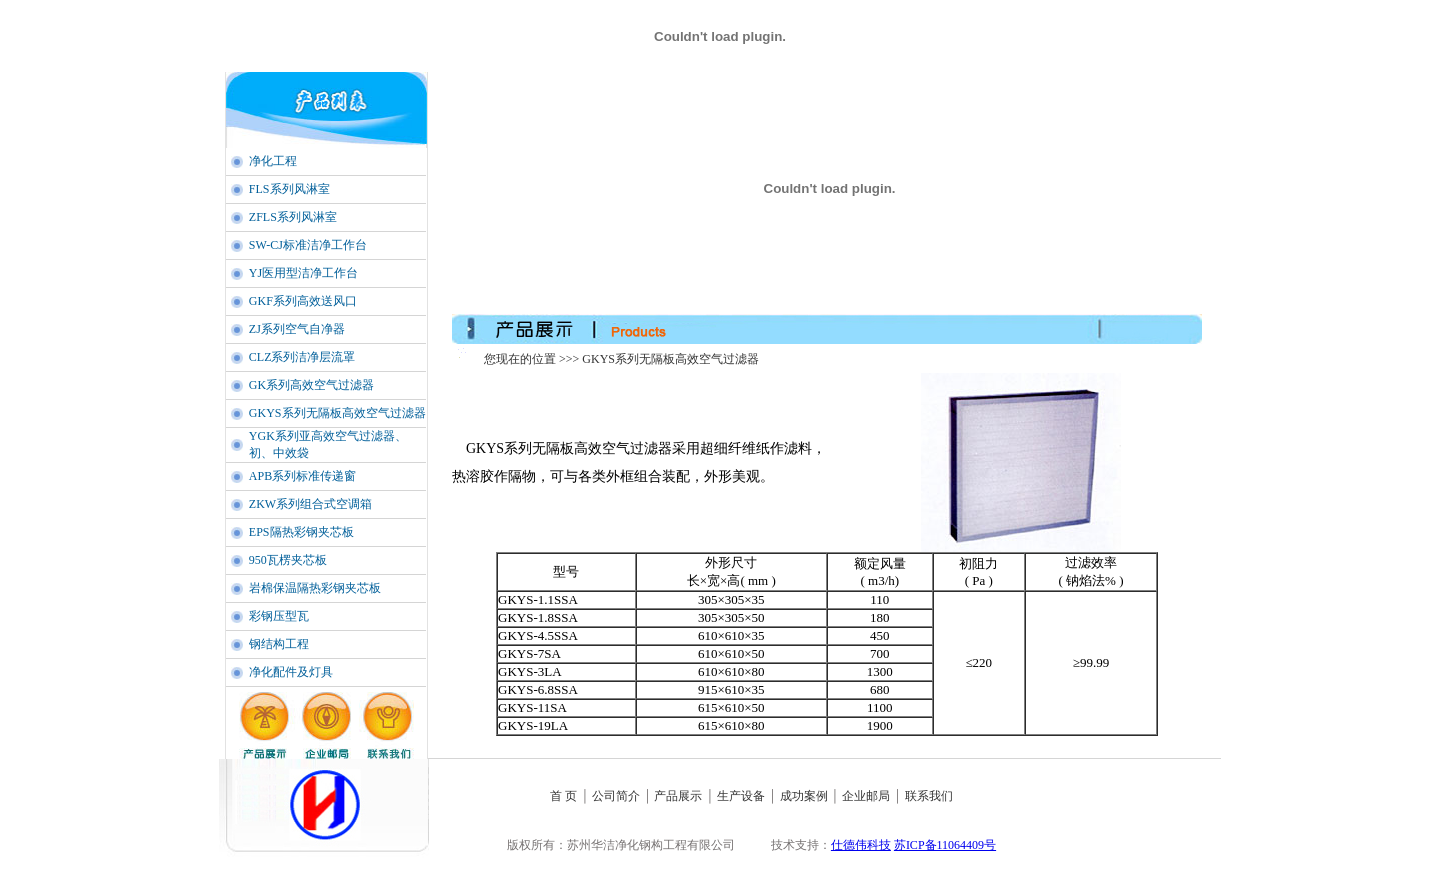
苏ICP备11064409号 (945, 845)
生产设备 (742, 796)
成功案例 (804, 796)
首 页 (563, 796)
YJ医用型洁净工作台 (303, 273)
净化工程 (273, 161)
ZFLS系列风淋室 (293, 217)
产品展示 (678, 796)
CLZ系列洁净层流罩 (302, 357)
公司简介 (616, 796)
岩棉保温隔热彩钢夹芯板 (315, 588)
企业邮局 (866, 796)
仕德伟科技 (861, 845)
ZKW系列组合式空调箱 (310, 504)
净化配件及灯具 (291, 672)
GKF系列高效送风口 (303, 301)
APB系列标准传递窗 (302, 476)
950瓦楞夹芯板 (288, 560)
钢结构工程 (279, 644)
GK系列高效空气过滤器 (311, 385)
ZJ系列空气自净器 (297, 329)
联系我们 (929, 796)
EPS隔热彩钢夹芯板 (301, 532)
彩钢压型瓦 (279, 616)
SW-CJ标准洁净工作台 (308, 245)
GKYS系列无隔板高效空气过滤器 (337, 413)
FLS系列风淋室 (289, 189)
